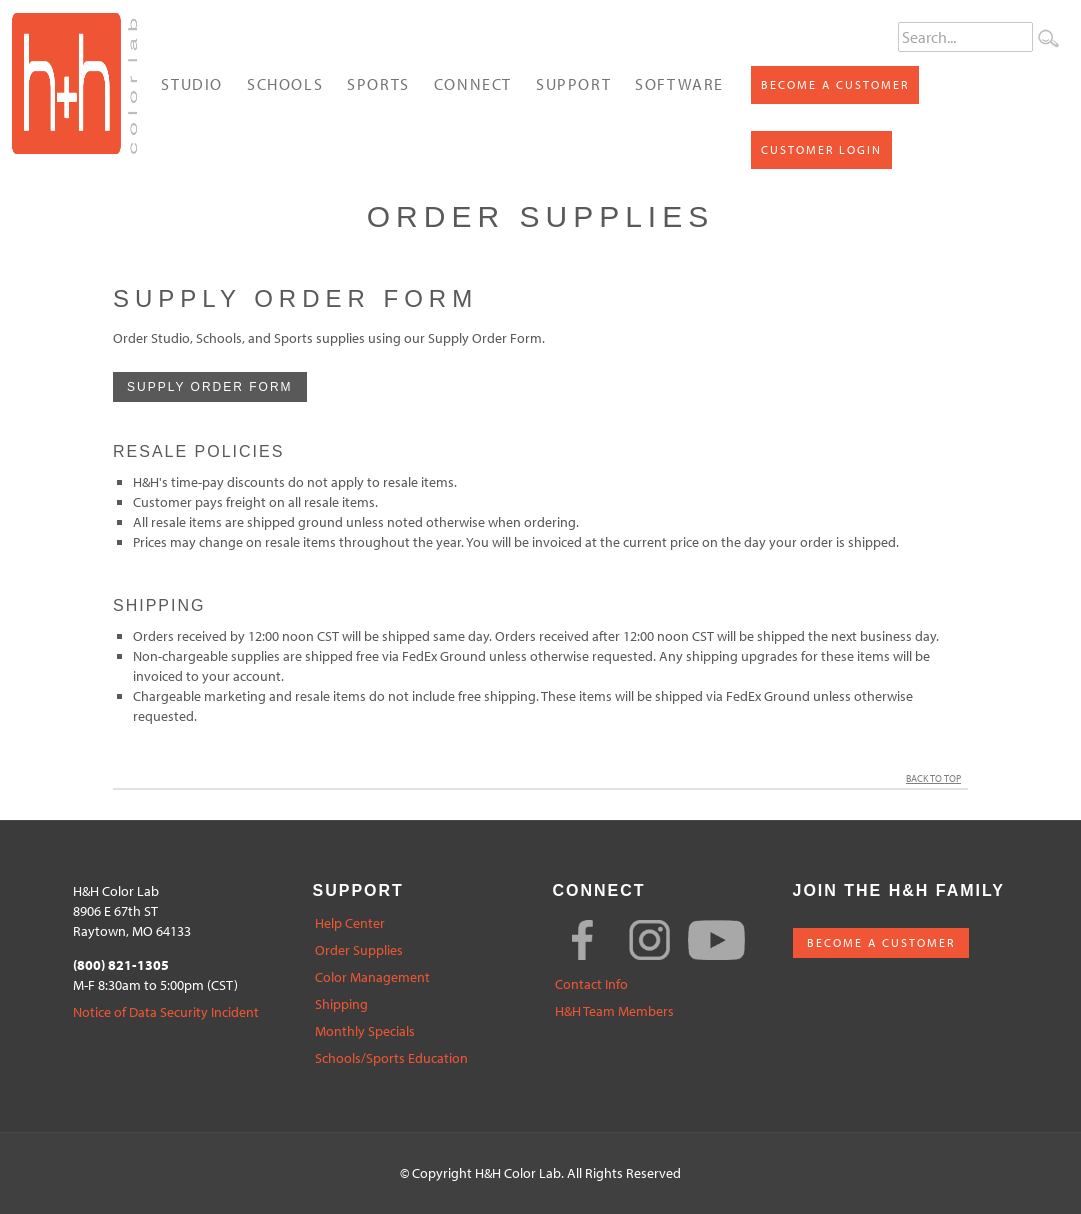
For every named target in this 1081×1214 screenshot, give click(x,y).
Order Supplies (359, 950)
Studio (192, 84)
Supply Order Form (210, 387)
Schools (285, 84)
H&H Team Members (614, 1011)
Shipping (341, 1004)
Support (573, 84)
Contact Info (591, 984)
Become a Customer (835, 84)
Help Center (350, 923)
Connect (473, 84)
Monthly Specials (365, 1031)
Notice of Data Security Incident (166, 1012)
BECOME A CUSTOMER (881, 942)
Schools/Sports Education (391, 1058)
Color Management (372, 977)
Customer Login (821, 149)
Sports (378, 84)
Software (679, 84)
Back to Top (937, 778)
